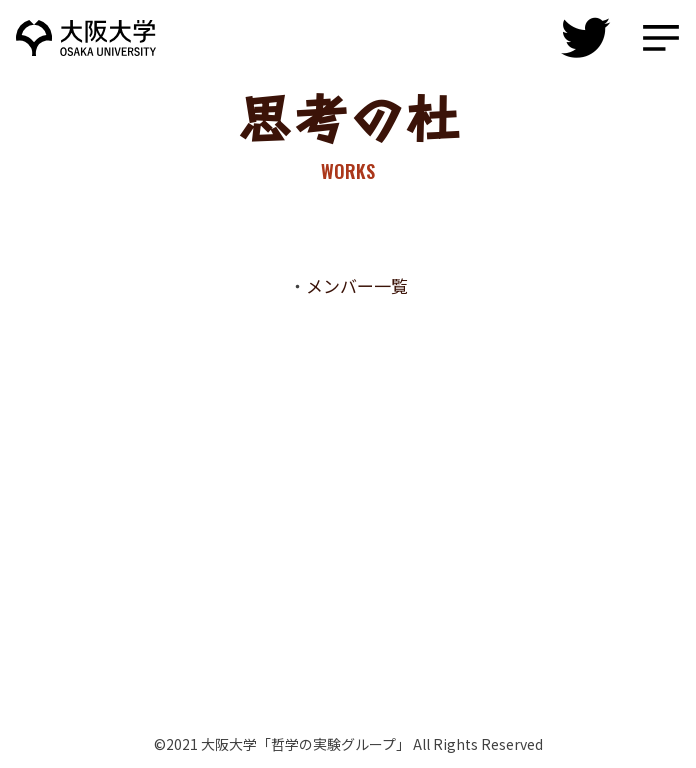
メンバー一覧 (357, 285)
